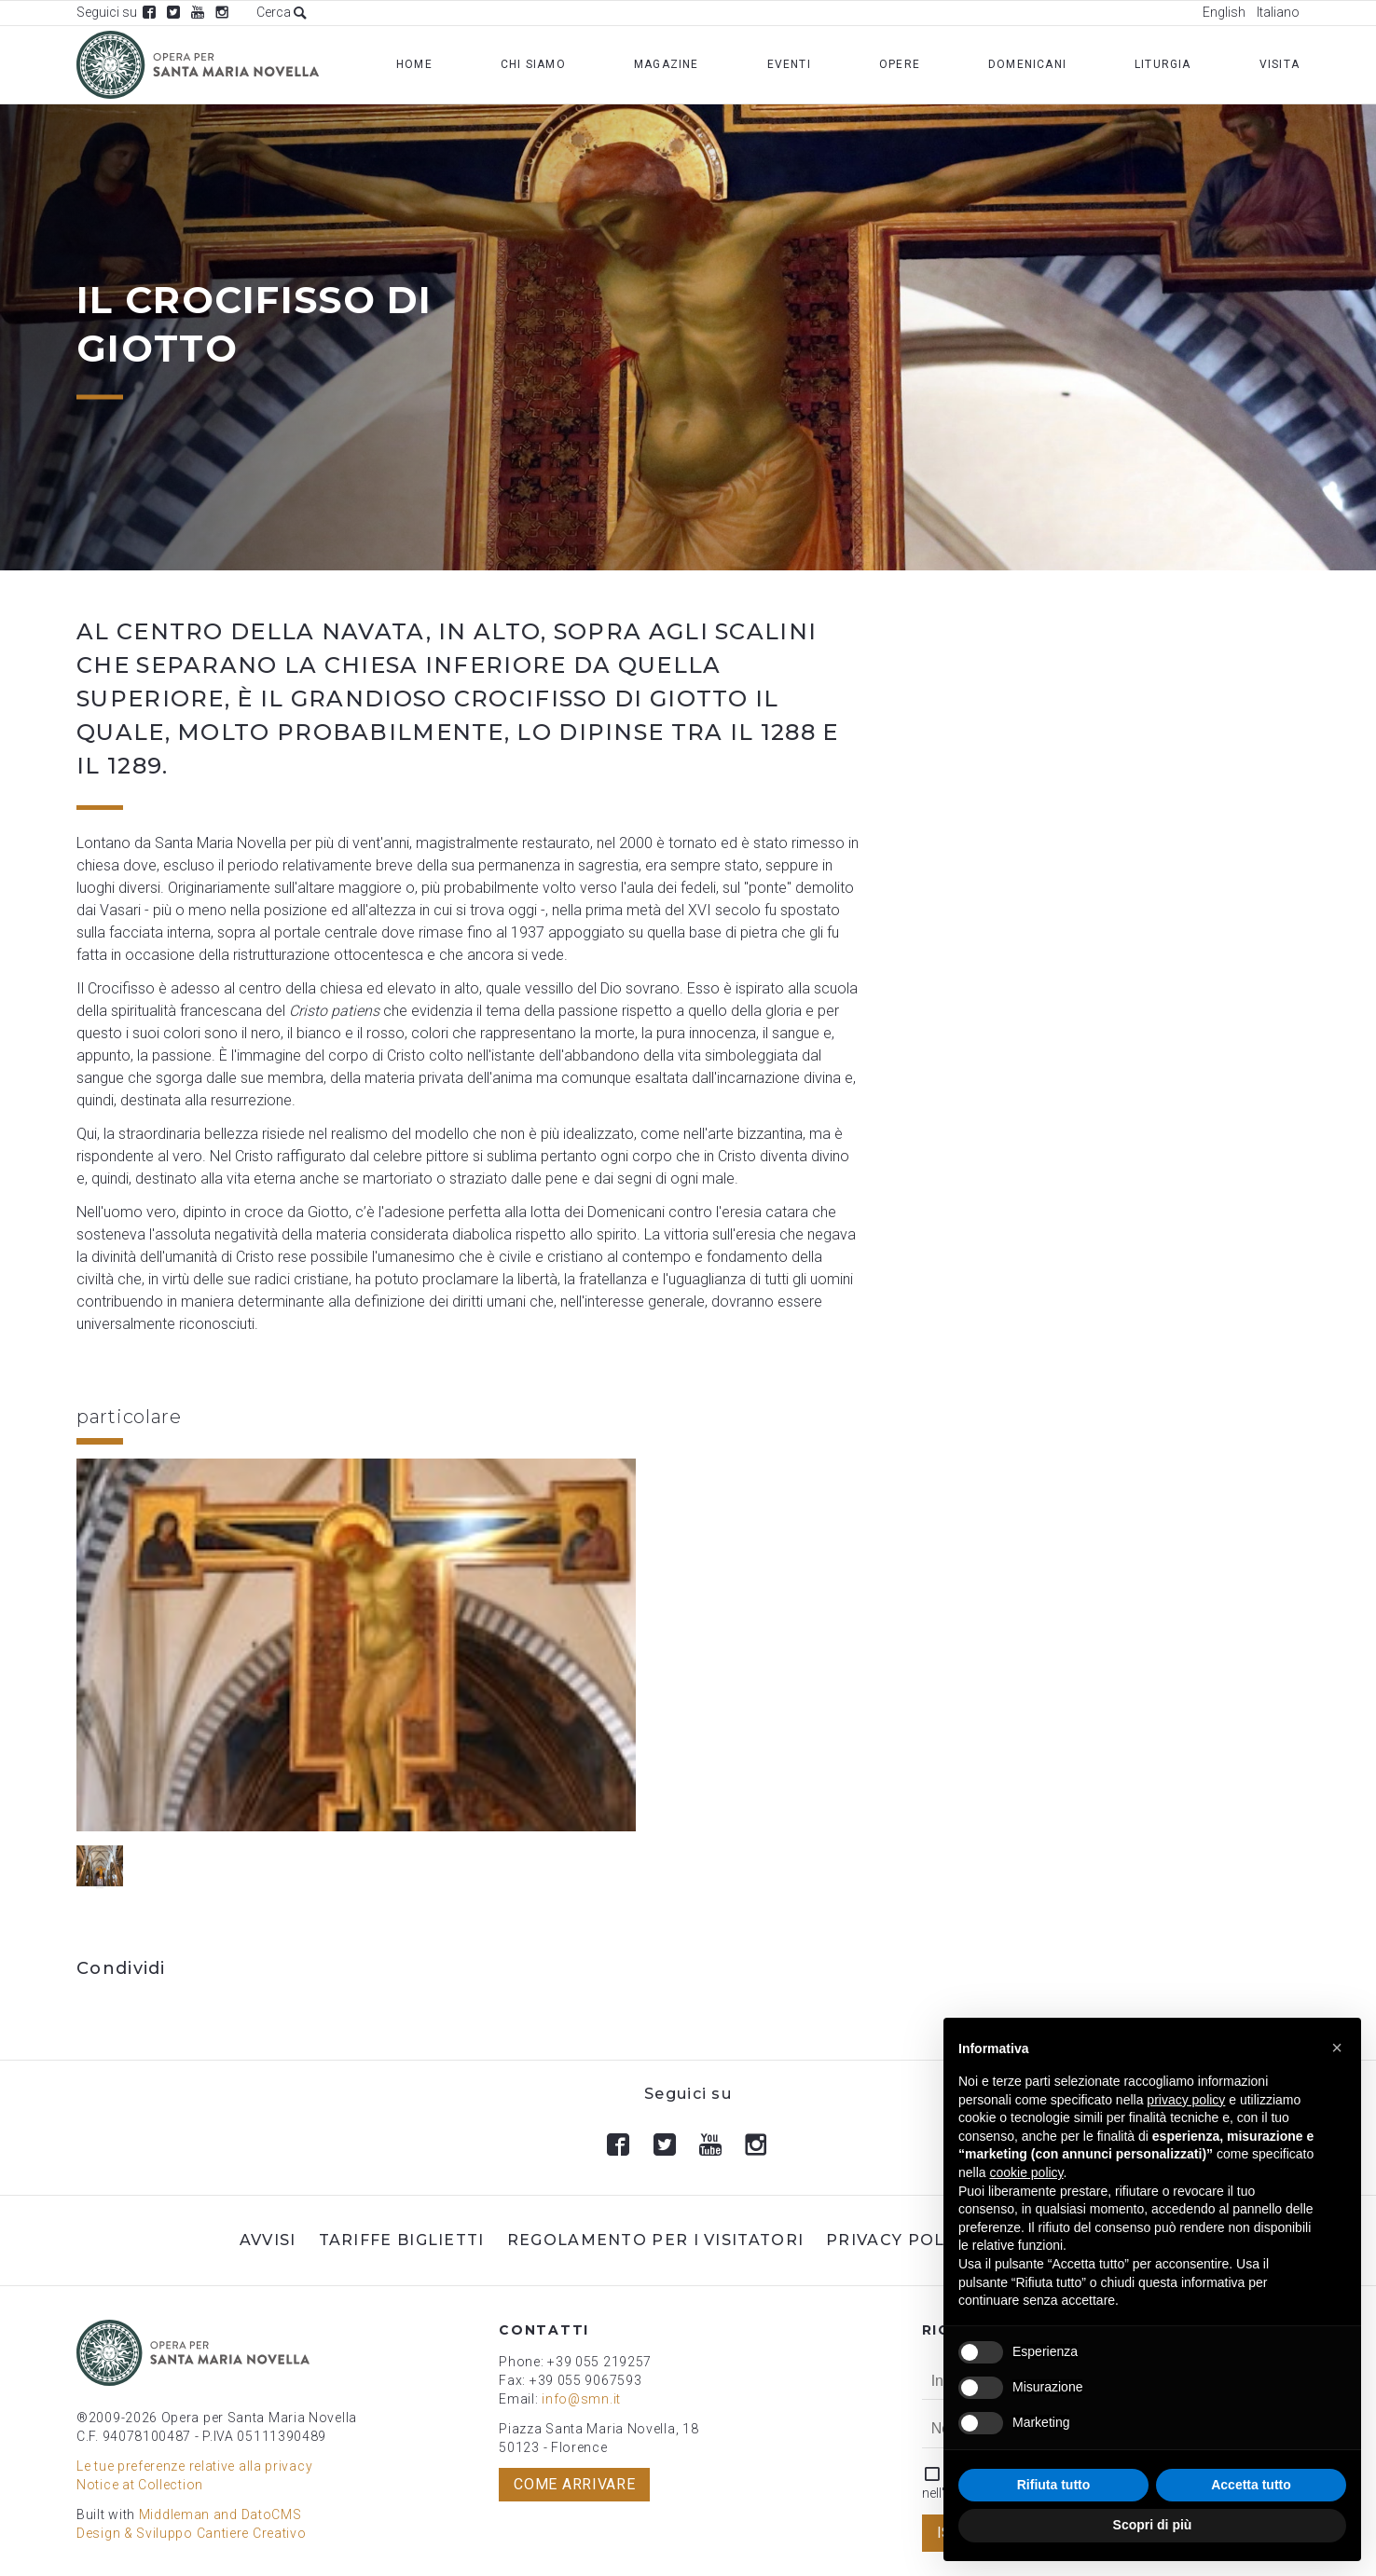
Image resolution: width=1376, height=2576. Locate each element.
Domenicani (1027, 64)
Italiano (1278, 12)
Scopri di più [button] (1152, 2524)
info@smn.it (581, 2398)
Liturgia (1163, 64)
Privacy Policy (899, 2240)
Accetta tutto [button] (1251, 2484)
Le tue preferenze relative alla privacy (194, 2466)
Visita (1279, 64)
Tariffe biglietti (402, 2240)
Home (414, 64)
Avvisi (268, 2240)
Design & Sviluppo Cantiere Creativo (191, 2533)
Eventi (789, 64)
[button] (1337, 2047)
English (1224, 12)
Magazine (666, 64)
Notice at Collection (139, 2484)
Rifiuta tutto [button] (1054, 2484)
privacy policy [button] (1186, 2099)
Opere (899, 64)
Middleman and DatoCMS (220, 2514)
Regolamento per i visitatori (655, 2240)
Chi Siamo (533, 64)
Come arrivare (574, 2484)
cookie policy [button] (1026, 2172)
